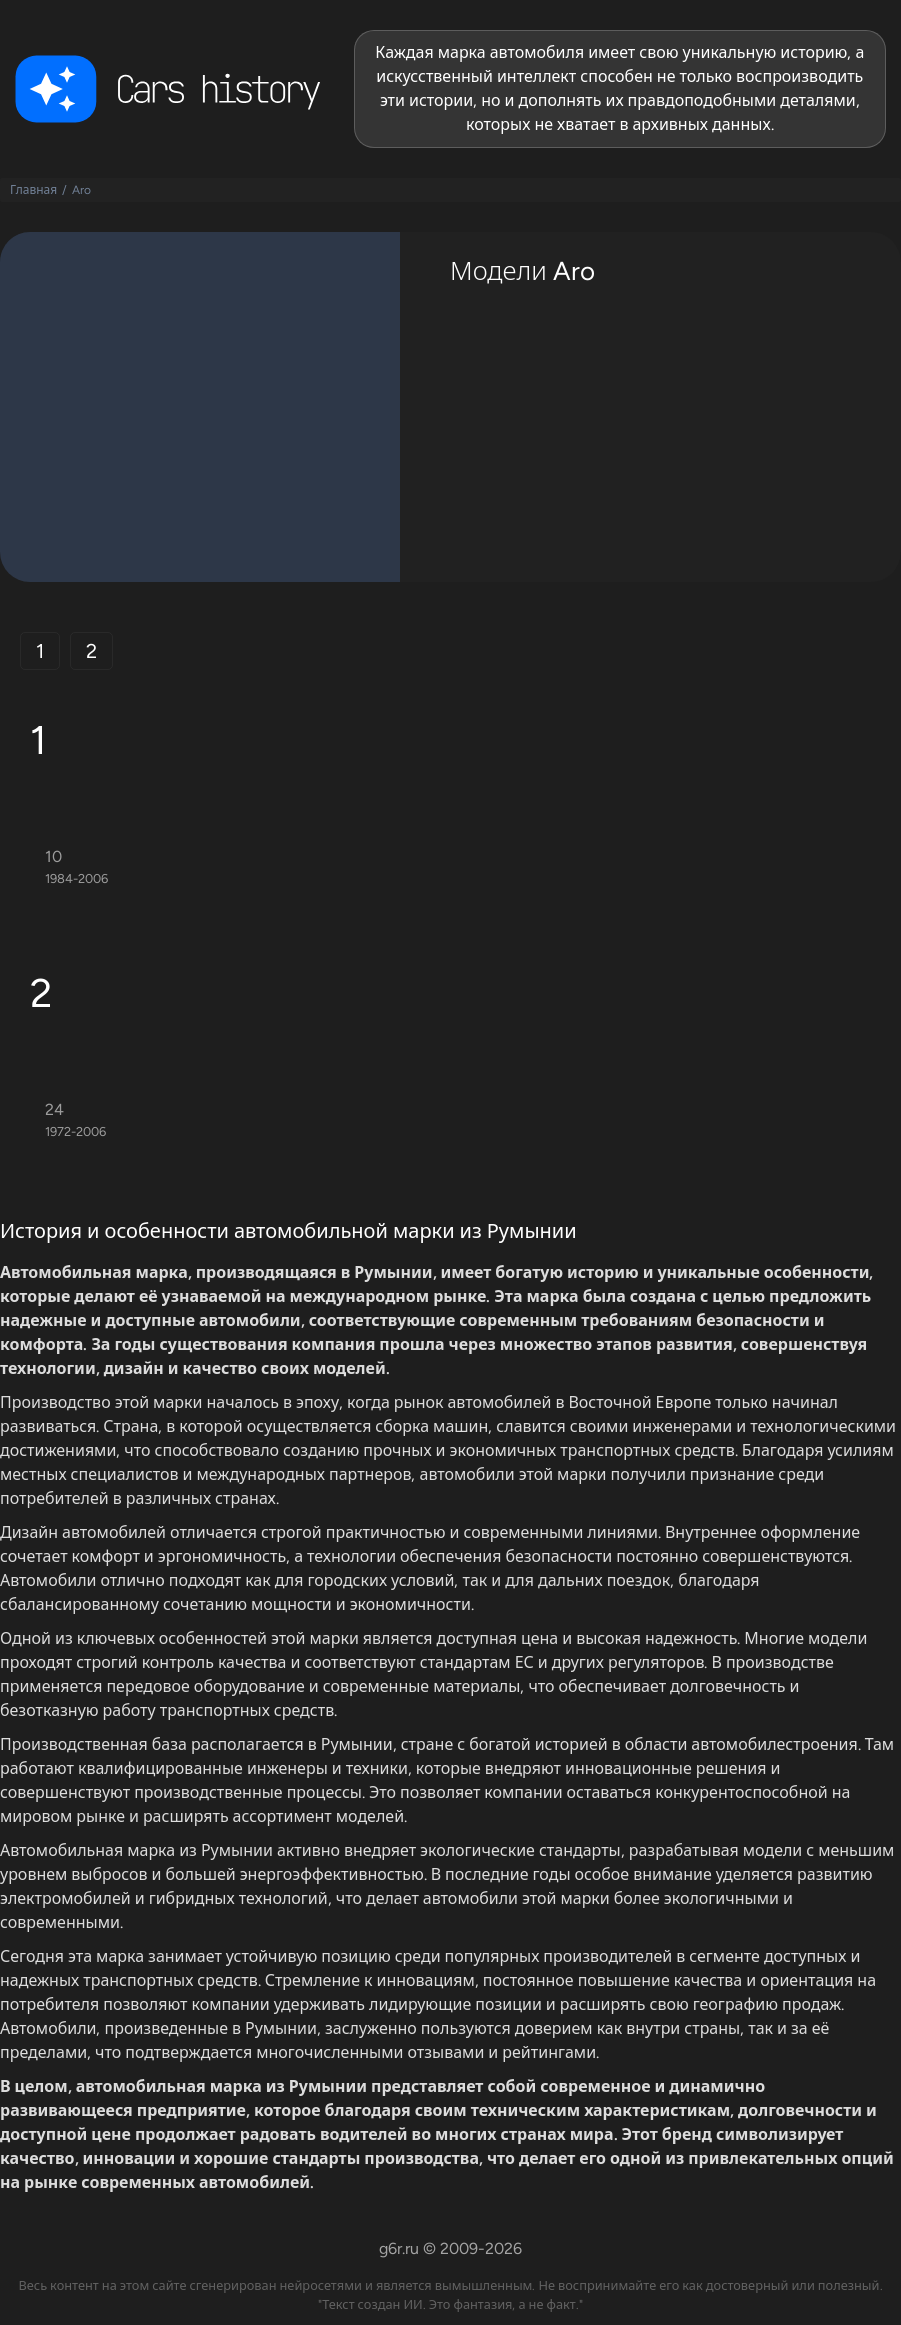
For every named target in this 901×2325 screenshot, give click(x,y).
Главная (33, 190)
